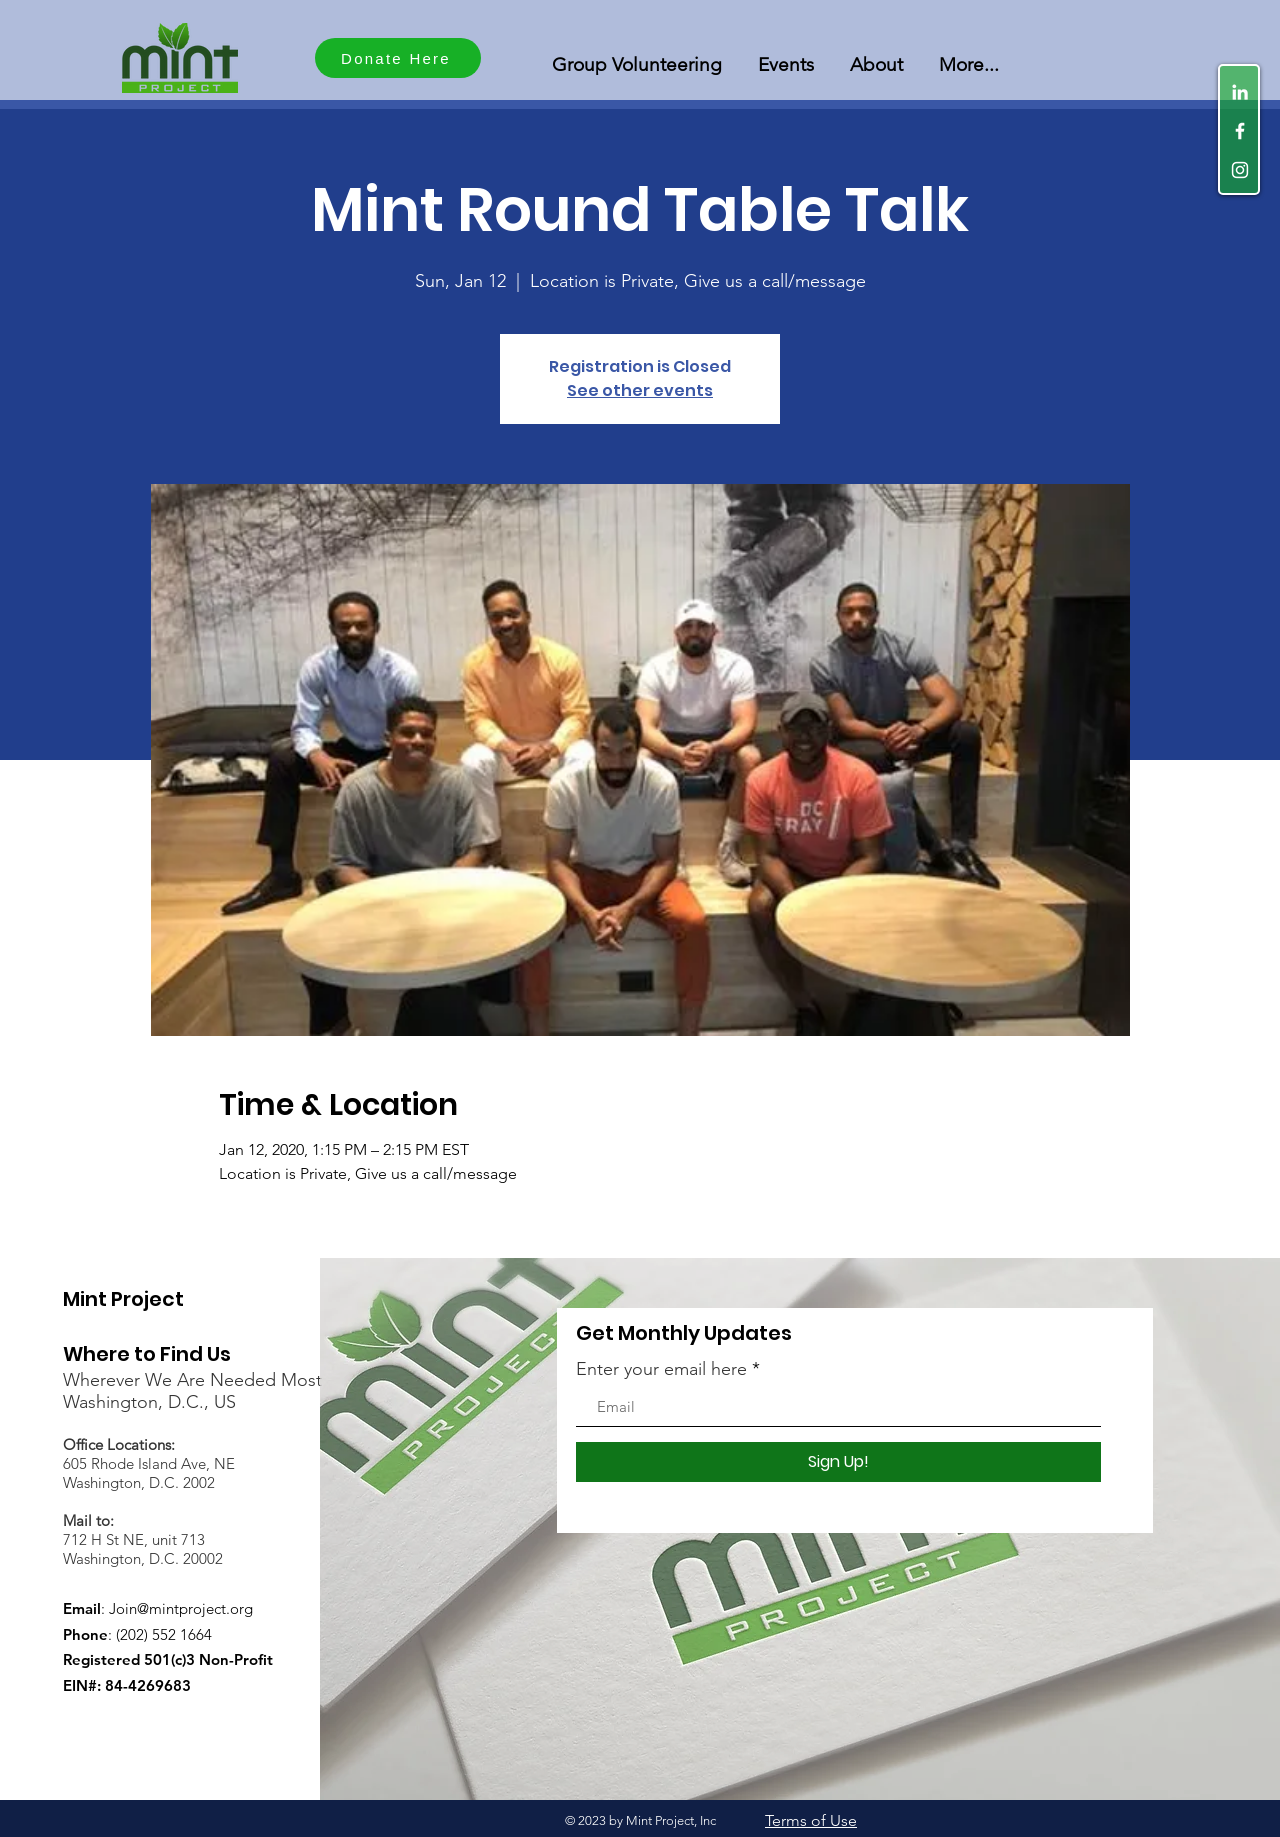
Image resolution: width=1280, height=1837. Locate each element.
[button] (637, 55)
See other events (640, 390)
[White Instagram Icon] (1240, 170)
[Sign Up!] (838, 1462)
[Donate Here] (398, 58)
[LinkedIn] (1240, 92)
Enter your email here (661, 1369)
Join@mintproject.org (181, 1608)
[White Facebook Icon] (1240, 131)
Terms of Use (811, 1820)
